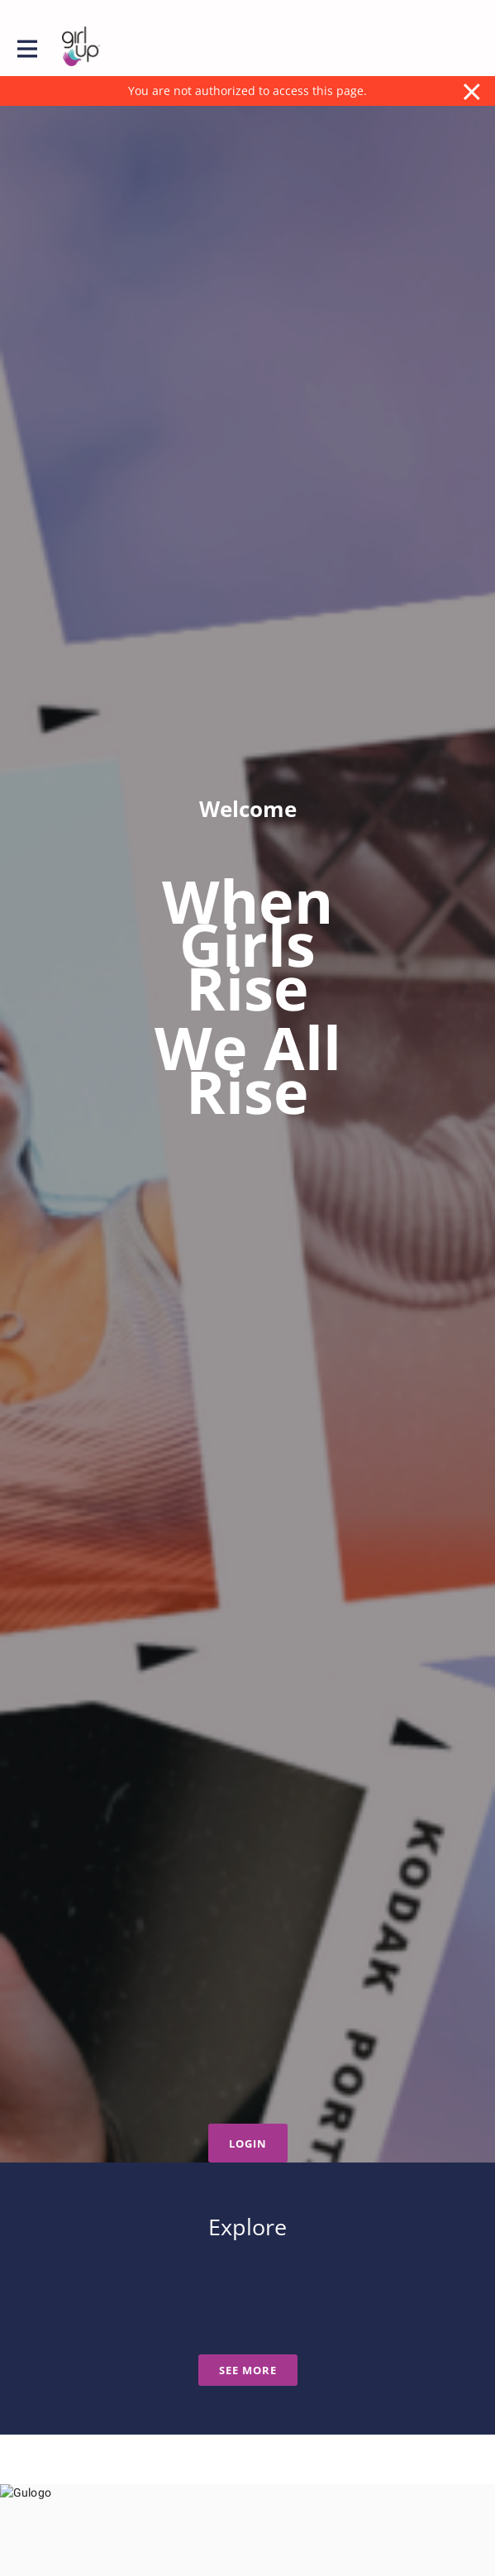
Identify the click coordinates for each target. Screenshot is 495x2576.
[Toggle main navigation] (26, 47)
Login (248, 2143)
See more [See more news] (248, 2370)
